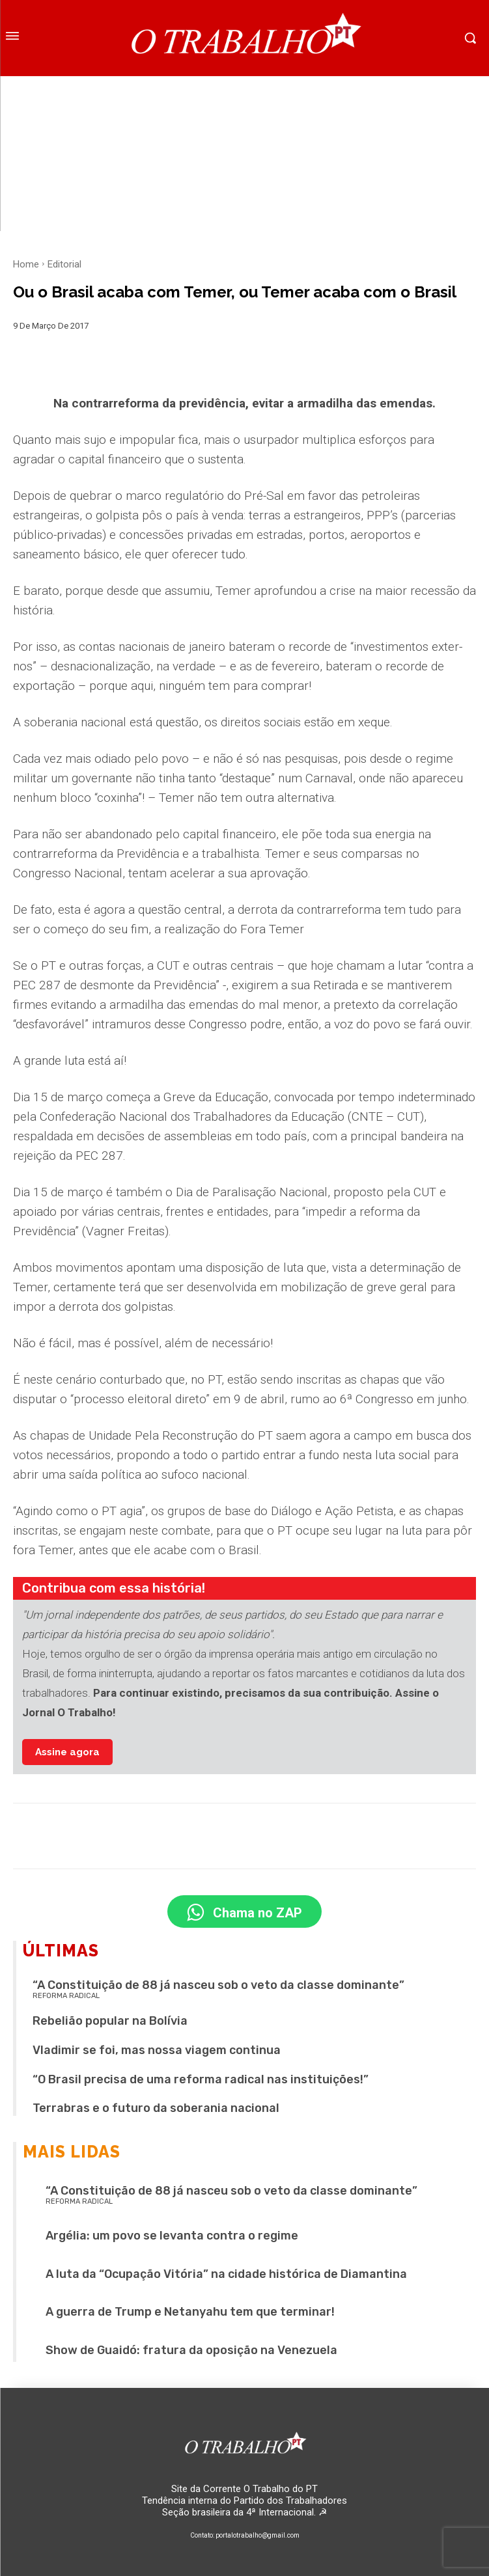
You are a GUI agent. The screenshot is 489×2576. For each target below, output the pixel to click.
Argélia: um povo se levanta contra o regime (172, 2235)
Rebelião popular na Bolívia (110, 2021)
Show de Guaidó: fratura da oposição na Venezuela (191, 2350)
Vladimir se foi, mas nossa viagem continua (157, 2050)
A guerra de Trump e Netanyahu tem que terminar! (190, 2312)
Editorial (64, 264)
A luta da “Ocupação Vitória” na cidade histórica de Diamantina (226, 2274)
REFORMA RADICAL (66, 1995)
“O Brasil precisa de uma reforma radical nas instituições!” (201, 2079)
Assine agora (67, 1752)
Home (26, 264)
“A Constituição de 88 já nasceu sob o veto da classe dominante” (218, 1985)
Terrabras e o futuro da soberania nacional (156, 2108)
